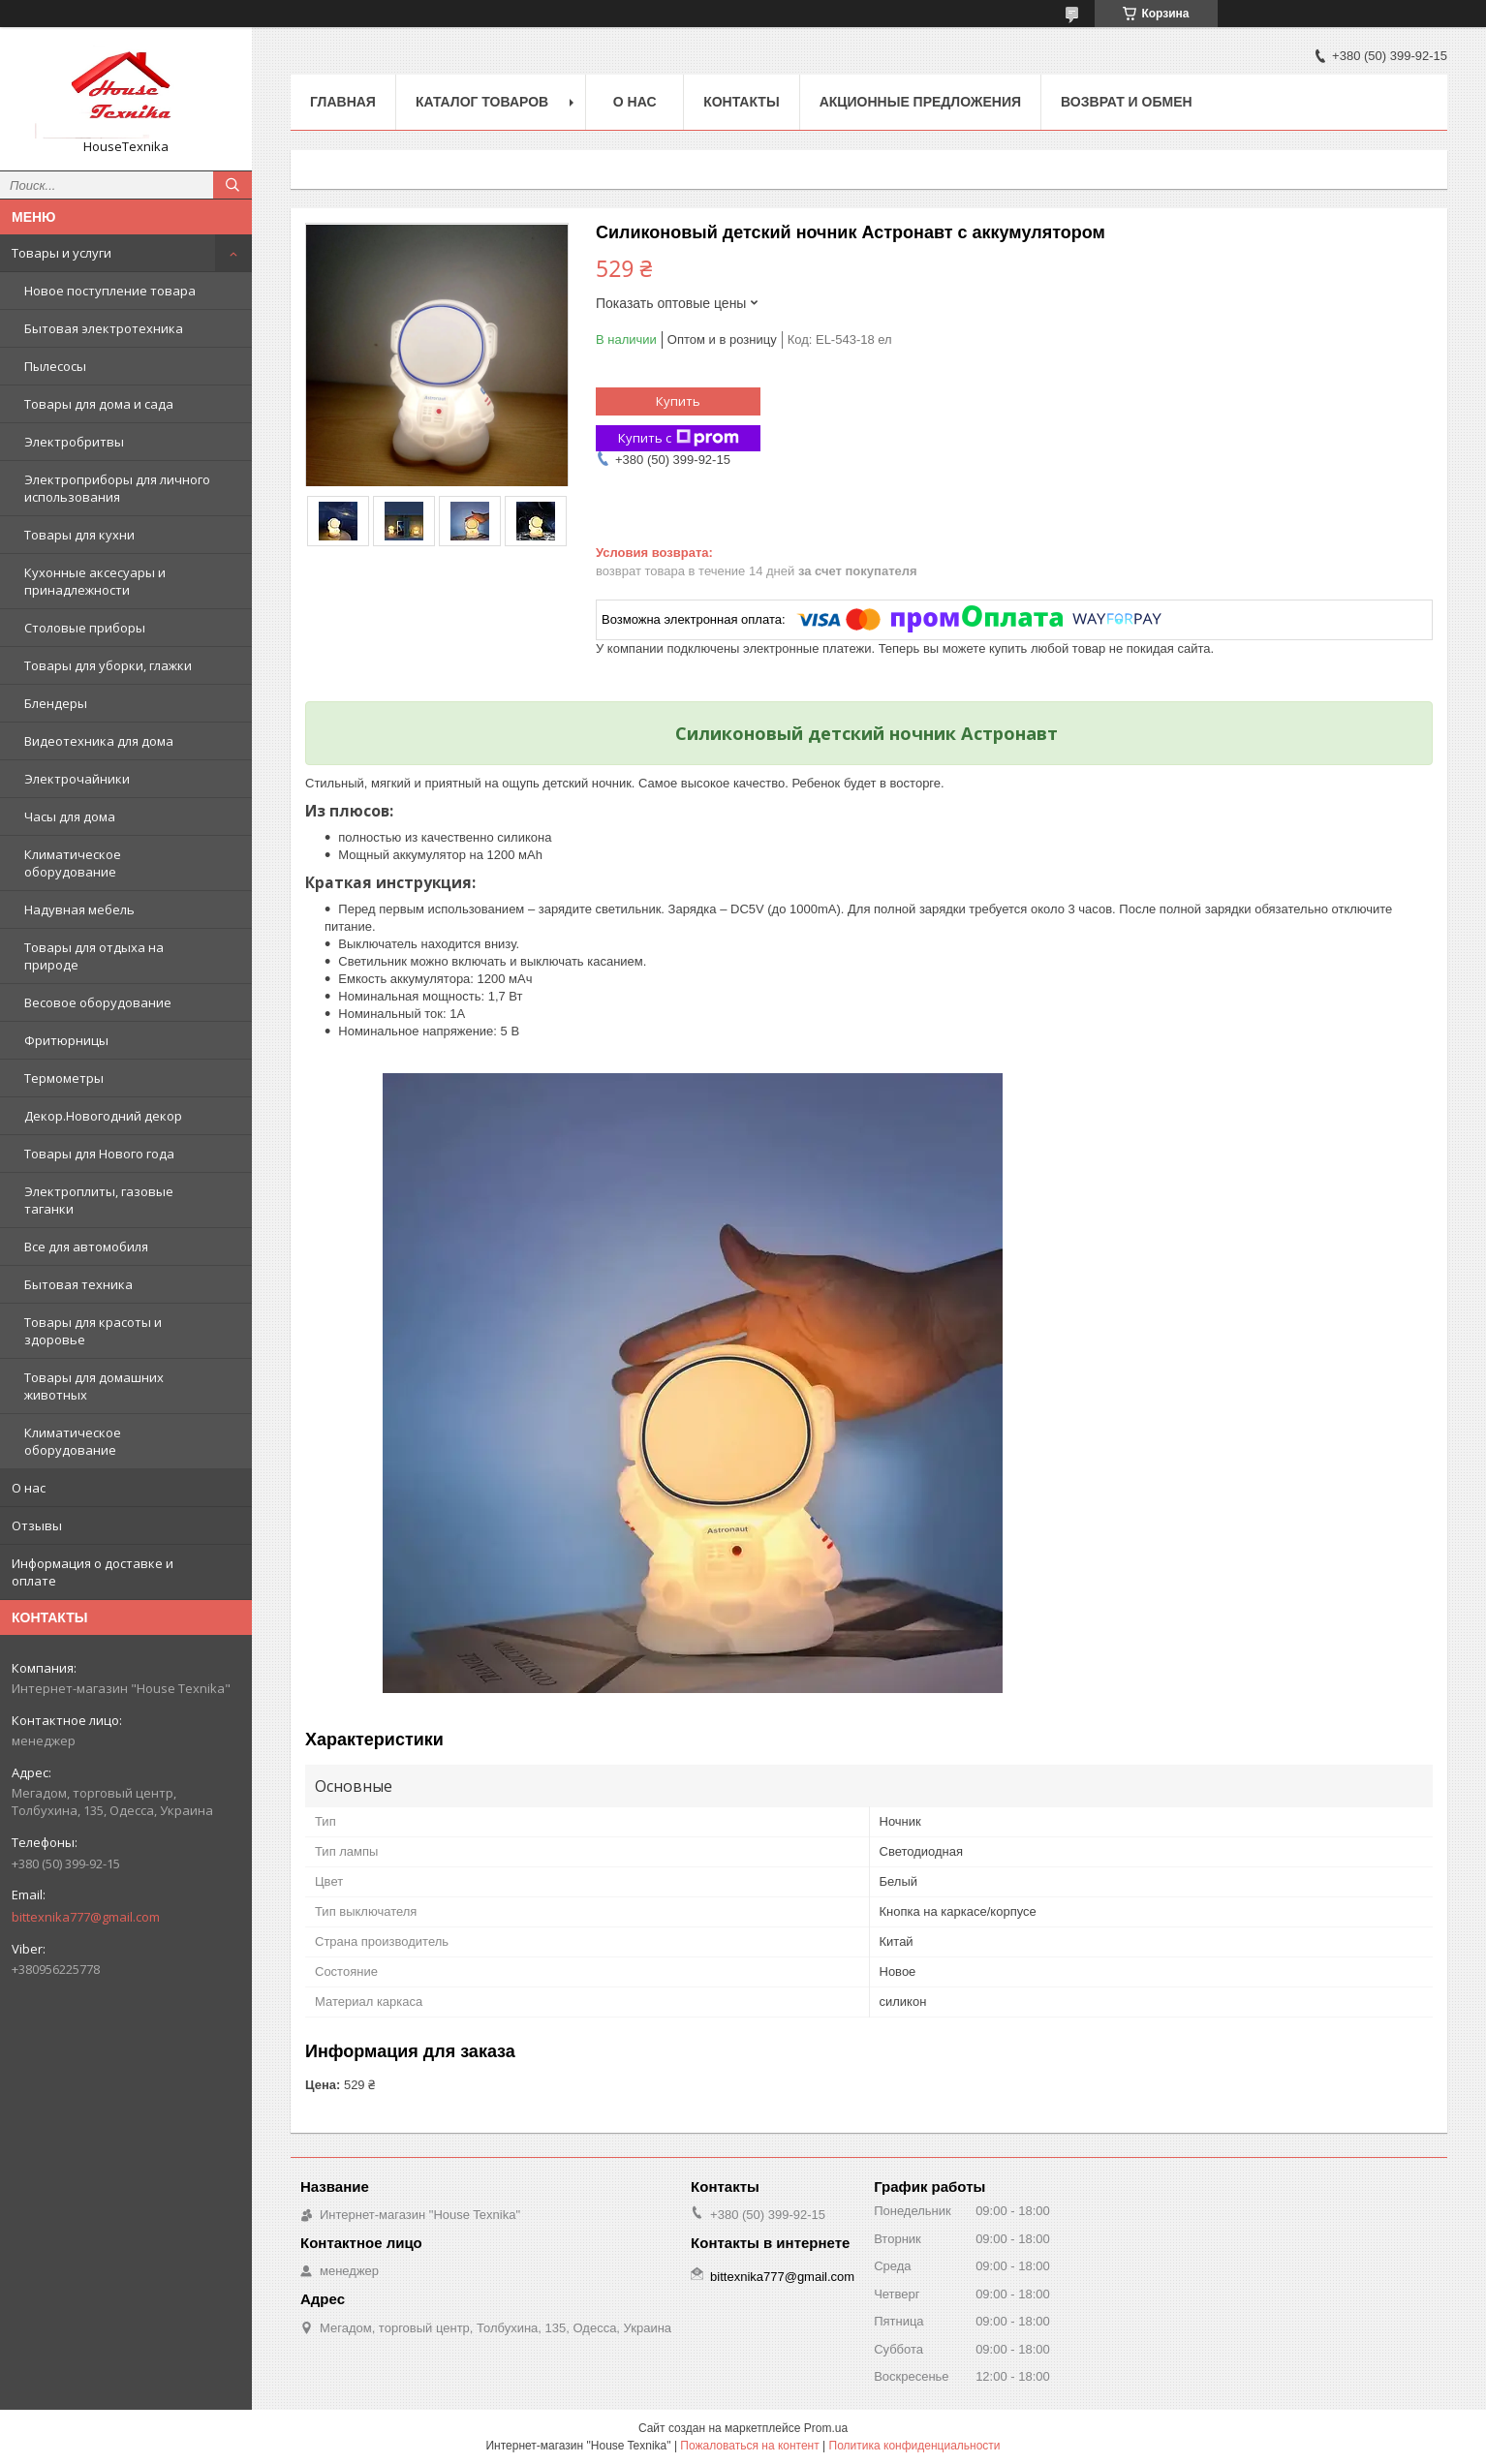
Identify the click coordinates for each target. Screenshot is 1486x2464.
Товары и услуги (61, 253)
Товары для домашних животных (94, 1386)
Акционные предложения (920, 101)
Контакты (741, 101)
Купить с (678, 438)
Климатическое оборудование (72, 863)
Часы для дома (69, 816)
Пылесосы (55, 366)
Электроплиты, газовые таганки (98, 1200)
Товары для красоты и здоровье (93, 1330)
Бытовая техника (78, 1284)
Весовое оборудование (97, 1002)
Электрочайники (77, 778)
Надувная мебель (79, 909)
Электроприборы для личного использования (117, 488)
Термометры (64, 1078)
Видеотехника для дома (98, 741)
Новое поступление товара (110, 290)
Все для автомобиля (86, 1246)
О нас (29, 1487)
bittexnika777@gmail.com (86, 1916)
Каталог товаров (482, 101)
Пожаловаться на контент (749, 2445)
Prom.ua (826, 2428)
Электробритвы (74, 441)
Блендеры (55, 703)
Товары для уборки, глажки (108, 665)
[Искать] (232, 185)
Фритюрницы (66, 1040)
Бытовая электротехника (103, 328)
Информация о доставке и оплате (92, 1572)
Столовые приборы (84, 627)
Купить (678, 401)
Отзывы (37, 1525)
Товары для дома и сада (98, 404)
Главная (343, 101)
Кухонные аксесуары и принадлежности (95, 581)
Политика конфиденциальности (915, 2445)
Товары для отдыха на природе (94, 956)
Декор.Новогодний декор (103, 1115)
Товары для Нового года (99, 1153)
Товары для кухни (79, 534)
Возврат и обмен (1126, 101)
